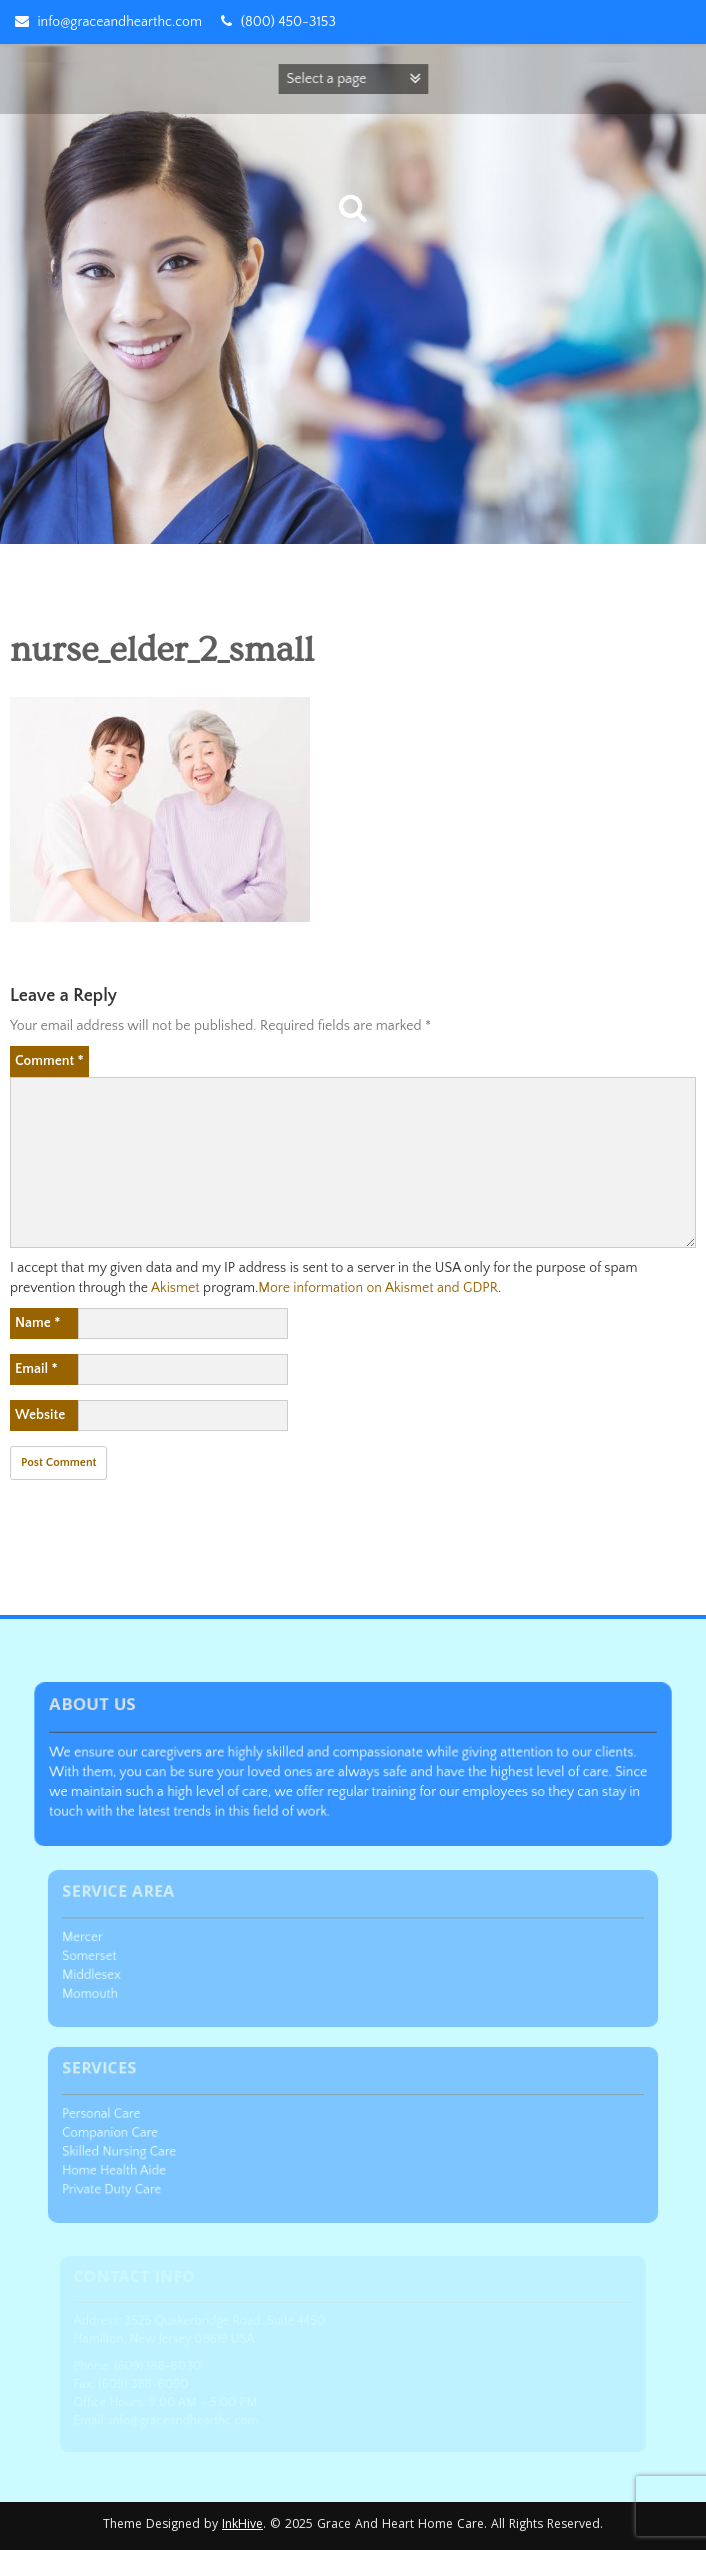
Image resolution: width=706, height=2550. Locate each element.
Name (37, 1323)
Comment (49, 1061)
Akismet (175, 1288)
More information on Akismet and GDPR (378, 1288)
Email (36, 1369)
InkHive (242, 2525)
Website (40, 1415)
